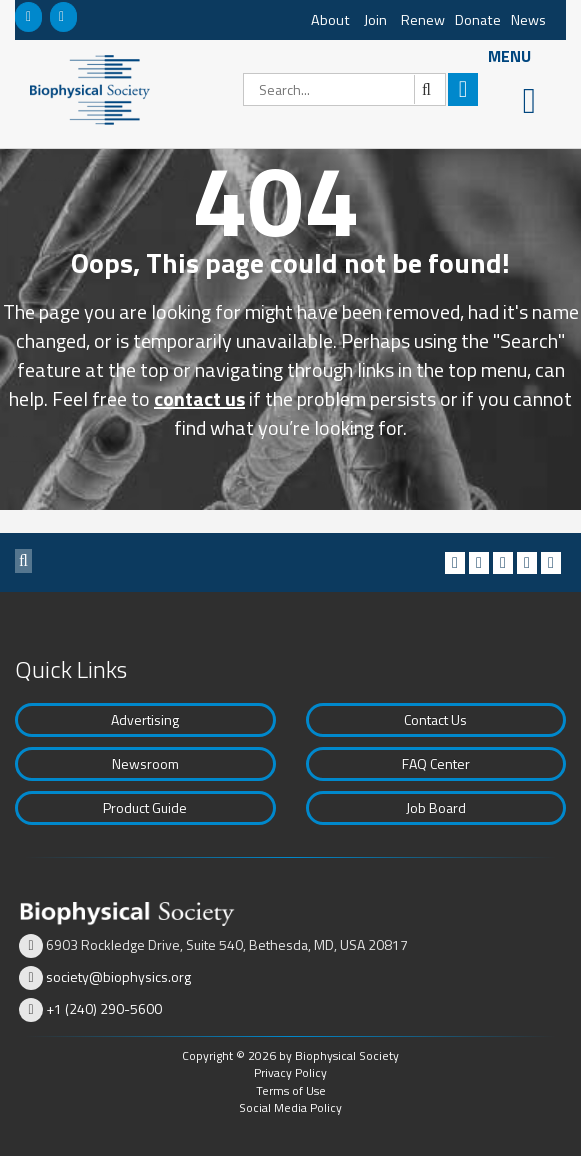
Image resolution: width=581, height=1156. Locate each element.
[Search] (344, 89)
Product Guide (145, 807)
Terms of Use (291, 1090)
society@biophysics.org (118, 976)
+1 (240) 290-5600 (104, 1008)
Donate (478, 20)
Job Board (436, 807)
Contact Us (435, 719)
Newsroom (145, 763)
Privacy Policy (290, 1072)
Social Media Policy (290, 1107)
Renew (423, 20)
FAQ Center (436, 763)
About (330, 20)
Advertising (145, 719)
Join (375, 20)
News (528, 20)
